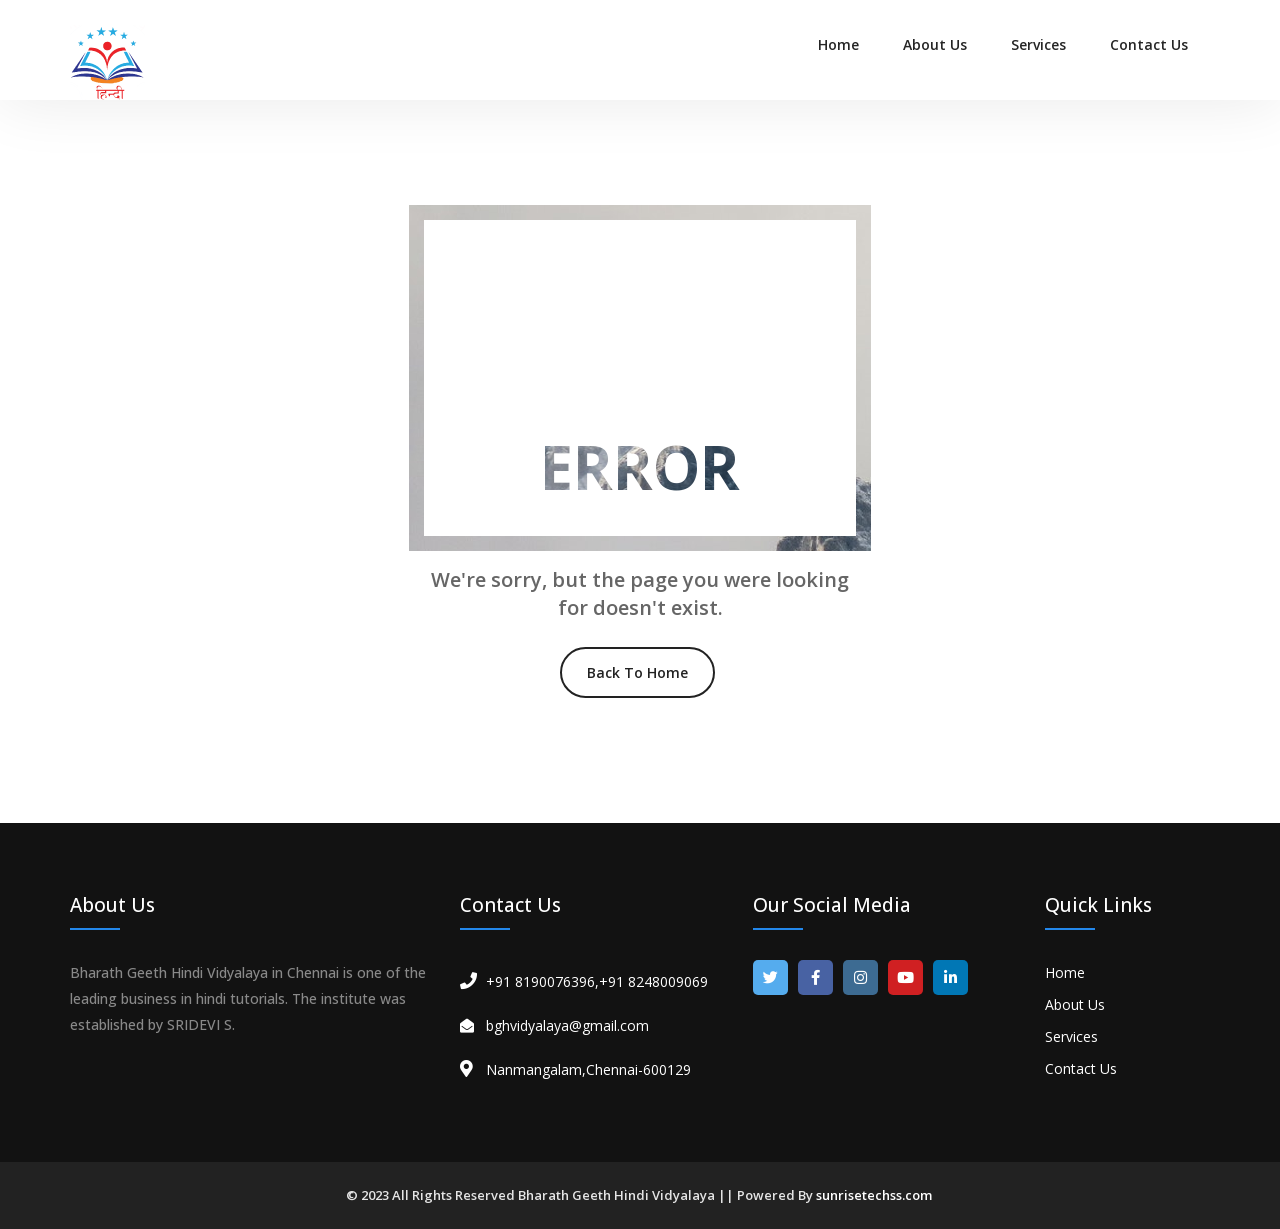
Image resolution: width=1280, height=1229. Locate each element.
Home (838, 44)
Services (1038, 44)
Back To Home (637, 672)
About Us (935, 44)
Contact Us (1149, 44)
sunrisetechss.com (874, 1195)
